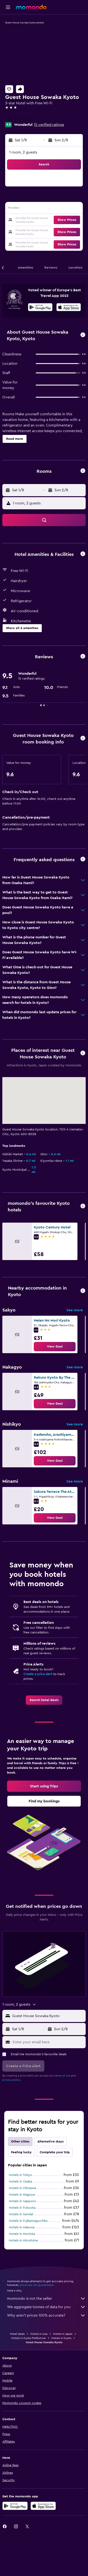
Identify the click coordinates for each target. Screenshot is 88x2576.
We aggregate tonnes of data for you (46, 2307)
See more (74, 1310)
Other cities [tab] (20, 2141)
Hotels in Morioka (22, 2234)
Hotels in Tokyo (20, 2175)
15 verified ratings (49, 125)
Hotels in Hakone (21, 2227)
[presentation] (68, 307)
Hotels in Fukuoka (22, 2207)
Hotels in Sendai (21, 2214)
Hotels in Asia (38, 2333)
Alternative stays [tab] (50, 2141)
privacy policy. (11, 2079)
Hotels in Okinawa (22, 2188)
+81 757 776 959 (18, 118)
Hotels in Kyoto (61, 2338)
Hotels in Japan (63, 2333)
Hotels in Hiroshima (23, 2240)
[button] (8, 7)
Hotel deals (17, 2333)
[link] (55, 1346)
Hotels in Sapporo (22, 2201)
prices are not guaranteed (36, 2285)
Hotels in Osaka (20, 2181)
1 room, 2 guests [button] (23, 152)
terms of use (62, 2075)
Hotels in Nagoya (22, 2194)
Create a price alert (37, 1674)
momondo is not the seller (46, 2298)
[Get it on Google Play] (40, 308)
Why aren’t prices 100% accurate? (46, 2315)
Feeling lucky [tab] (21, 2152)
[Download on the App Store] (68, 308)
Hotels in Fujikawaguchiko (28, 2221)
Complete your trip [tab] (55, 2152)
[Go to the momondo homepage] (31, 7)
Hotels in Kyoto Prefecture (28, 2338)
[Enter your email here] (48, 2042)
